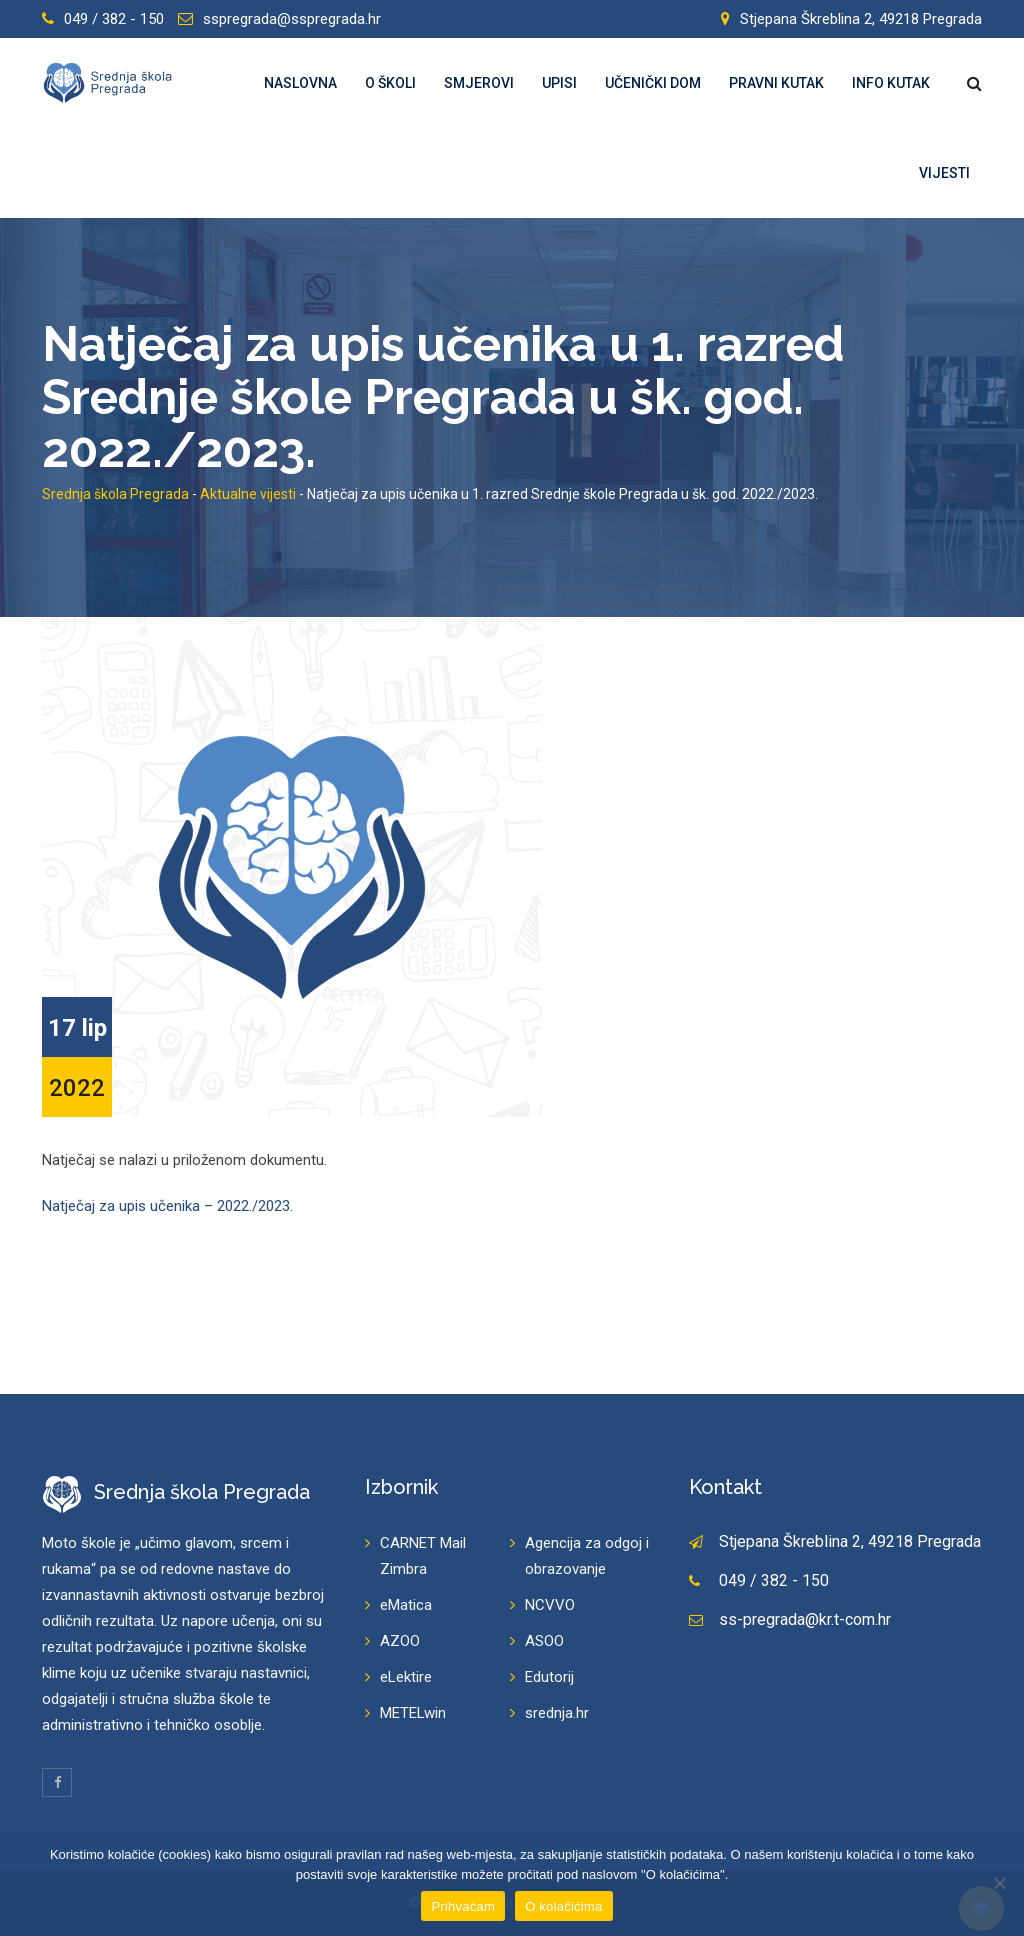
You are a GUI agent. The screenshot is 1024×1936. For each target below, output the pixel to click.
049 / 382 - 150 (114, 19)
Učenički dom (653, 83)
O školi (390, 83)
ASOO (544, 1641)
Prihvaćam (463, 1906)
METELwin (413, 1713)
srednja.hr (557, 1713)
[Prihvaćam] (999, 1883)
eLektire (406, 1677)
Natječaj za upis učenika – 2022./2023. (167, 1206)
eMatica (406, 1605)
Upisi (559, 83)
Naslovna (300, 83)
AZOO (400, 1641)
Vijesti (944, 173)
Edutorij (549, 1677)
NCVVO (550, 1605)
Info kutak (891, 83)
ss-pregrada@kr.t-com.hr (805, 1619)
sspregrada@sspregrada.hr (292, 19)
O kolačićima (563, 1906)
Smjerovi (479, 83)
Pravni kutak (776, 83)
